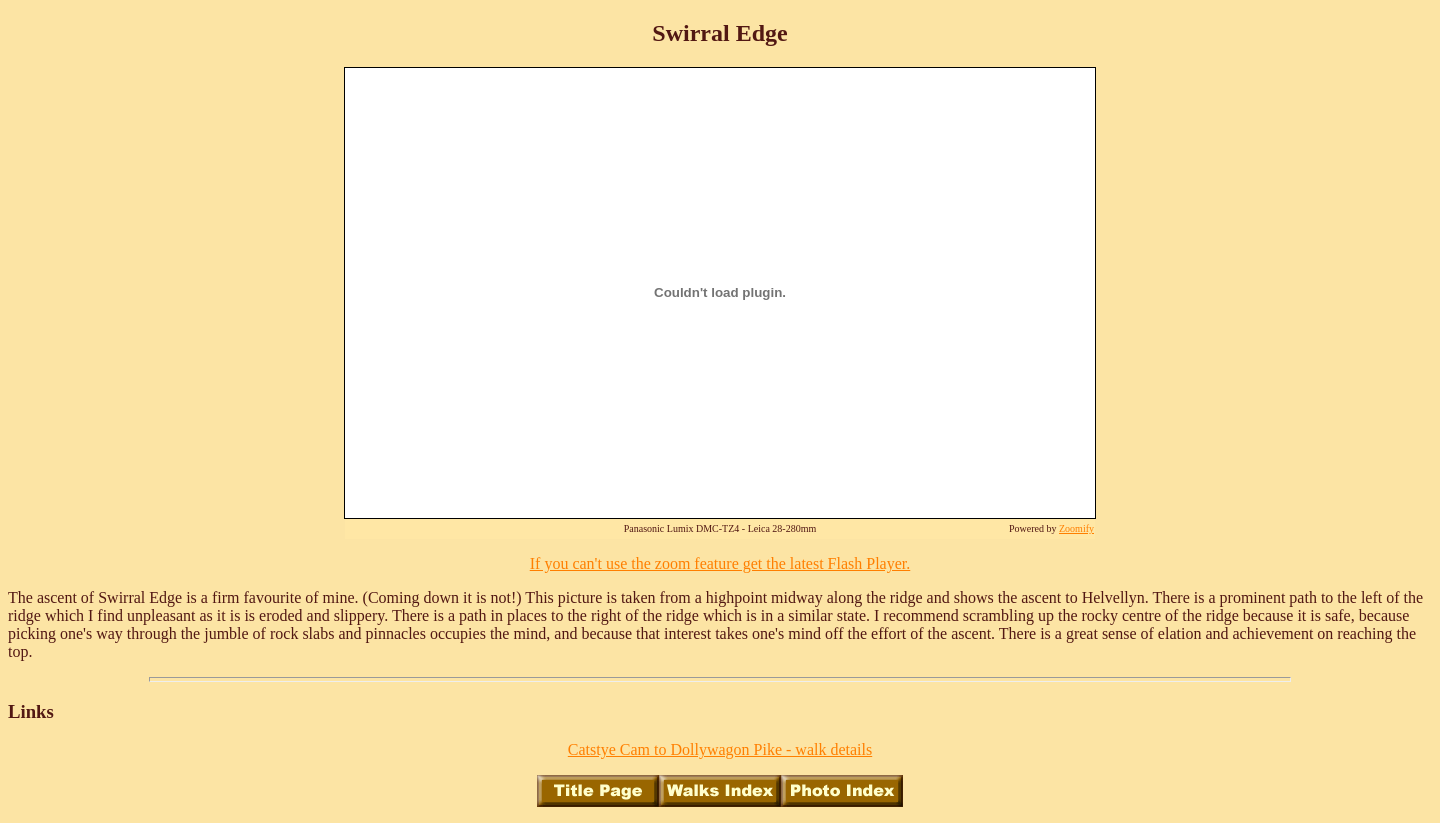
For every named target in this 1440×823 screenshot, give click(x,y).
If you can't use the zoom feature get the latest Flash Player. (720, 563)
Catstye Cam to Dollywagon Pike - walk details (720, 749)
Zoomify (1076, 528)
